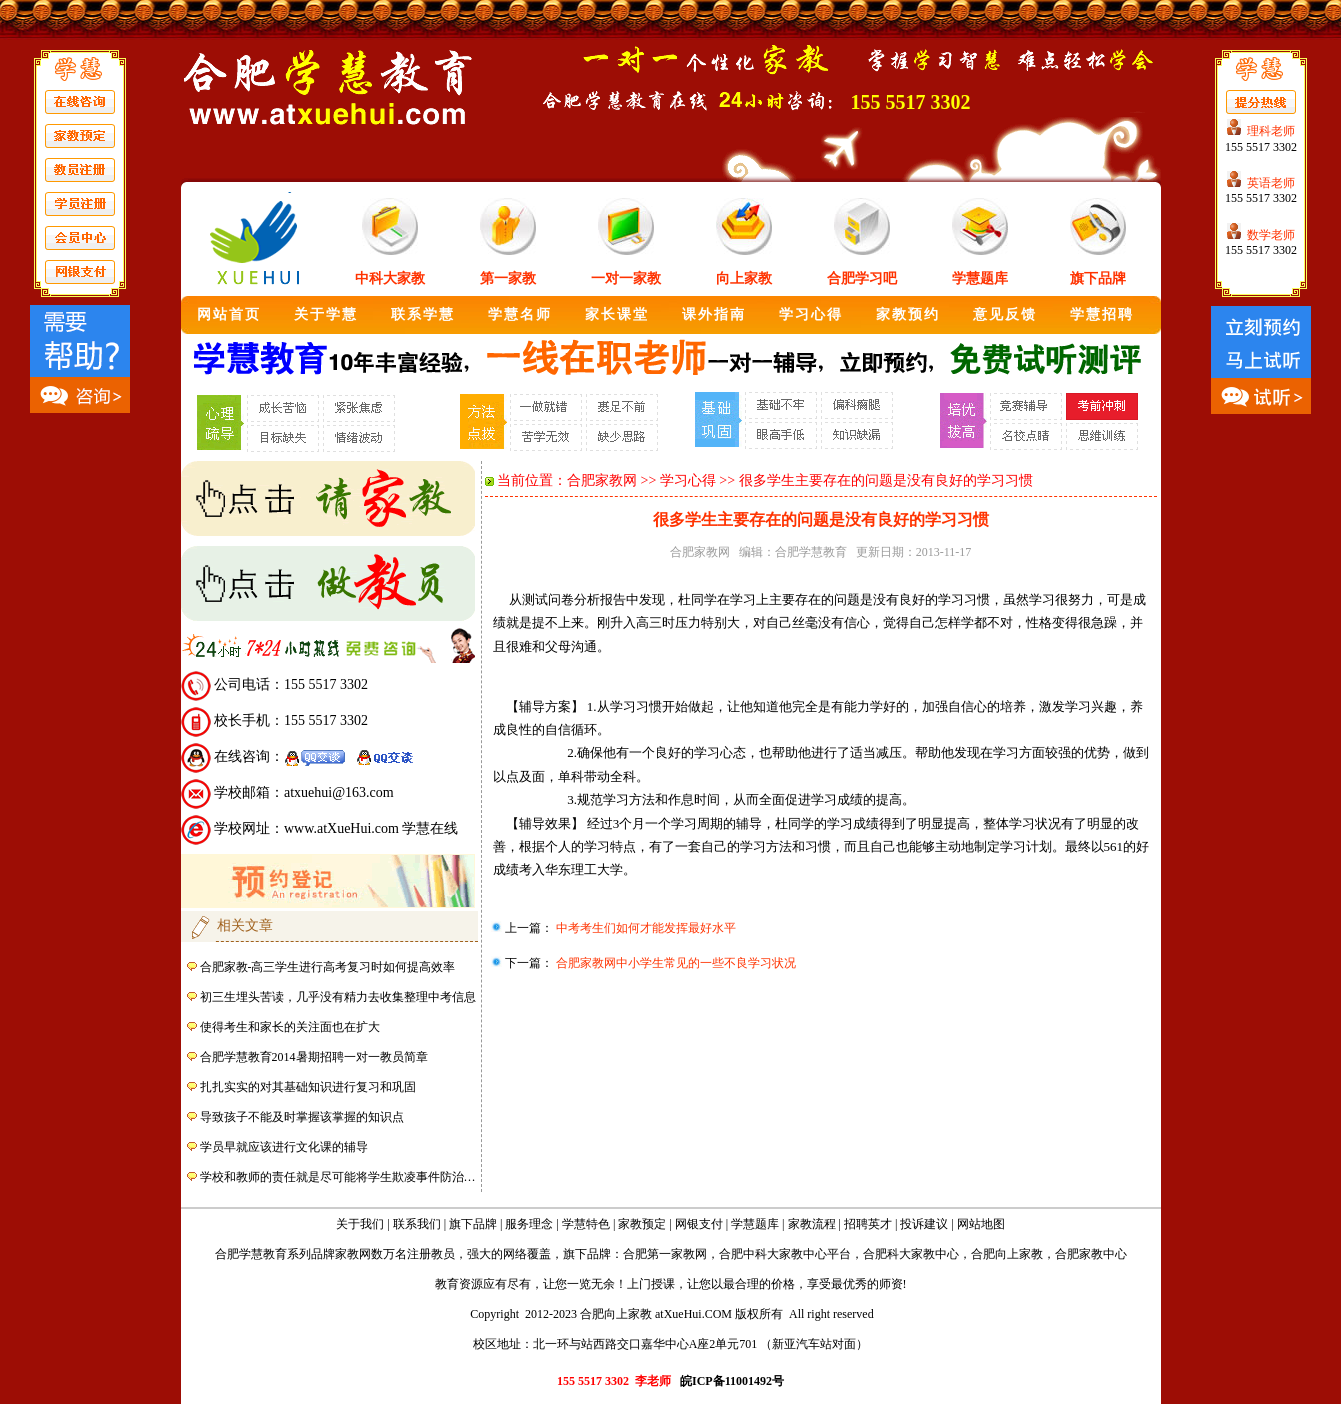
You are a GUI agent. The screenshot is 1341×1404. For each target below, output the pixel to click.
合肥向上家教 (1007, 1254)
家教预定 (642, 1224)
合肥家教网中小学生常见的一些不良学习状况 (674, 963)
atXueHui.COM (693, 1314)
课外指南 (714, 314)
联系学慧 (423, 314)
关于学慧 (326, 314)
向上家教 (744, 278)
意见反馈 (1005, 314)
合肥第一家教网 (665, 1254)
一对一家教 (626, 278)
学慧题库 (980, 278)
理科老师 (1271, 131)
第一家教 (508, 278)
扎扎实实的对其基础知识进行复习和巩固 (308, 1087)
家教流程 (812, 1224)
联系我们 (417, 1224)
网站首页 (229, 314)
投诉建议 (924, 1224)
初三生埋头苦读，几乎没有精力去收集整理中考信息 (338, 997)
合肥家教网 (602, 480)
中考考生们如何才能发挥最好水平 (644, 928)
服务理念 (529, 1224)
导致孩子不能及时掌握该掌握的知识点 (302, 1117)
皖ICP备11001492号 (732, 1381)
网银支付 (699, 1224)
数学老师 (1271, 235)
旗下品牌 (1098, 278)
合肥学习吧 (862, 278)
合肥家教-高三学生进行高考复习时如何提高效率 (328, 967)
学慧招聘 (1102, 314)
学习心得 (811, 314)
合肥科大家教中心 (911, 1254)
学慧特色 (586, 1224)
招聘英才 (868, 1224)
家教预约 (908, 314)
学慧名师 (520, 314)
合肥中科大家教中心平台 (785, 1254)
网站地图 (981, 1224)
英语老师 (1271, 183)
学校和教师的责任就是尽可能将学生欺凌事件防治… (338, 1177)
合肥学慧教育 (811, 552)
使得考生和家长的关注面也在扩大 (290, 1027)
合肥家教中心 (1091, 1254)
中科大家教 (390, 278)
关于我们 (360, 1224)
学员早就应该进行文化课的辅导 (284, 1147)
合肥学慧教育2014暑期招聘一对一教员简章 (314, 1057)
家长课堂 (617, 314)
